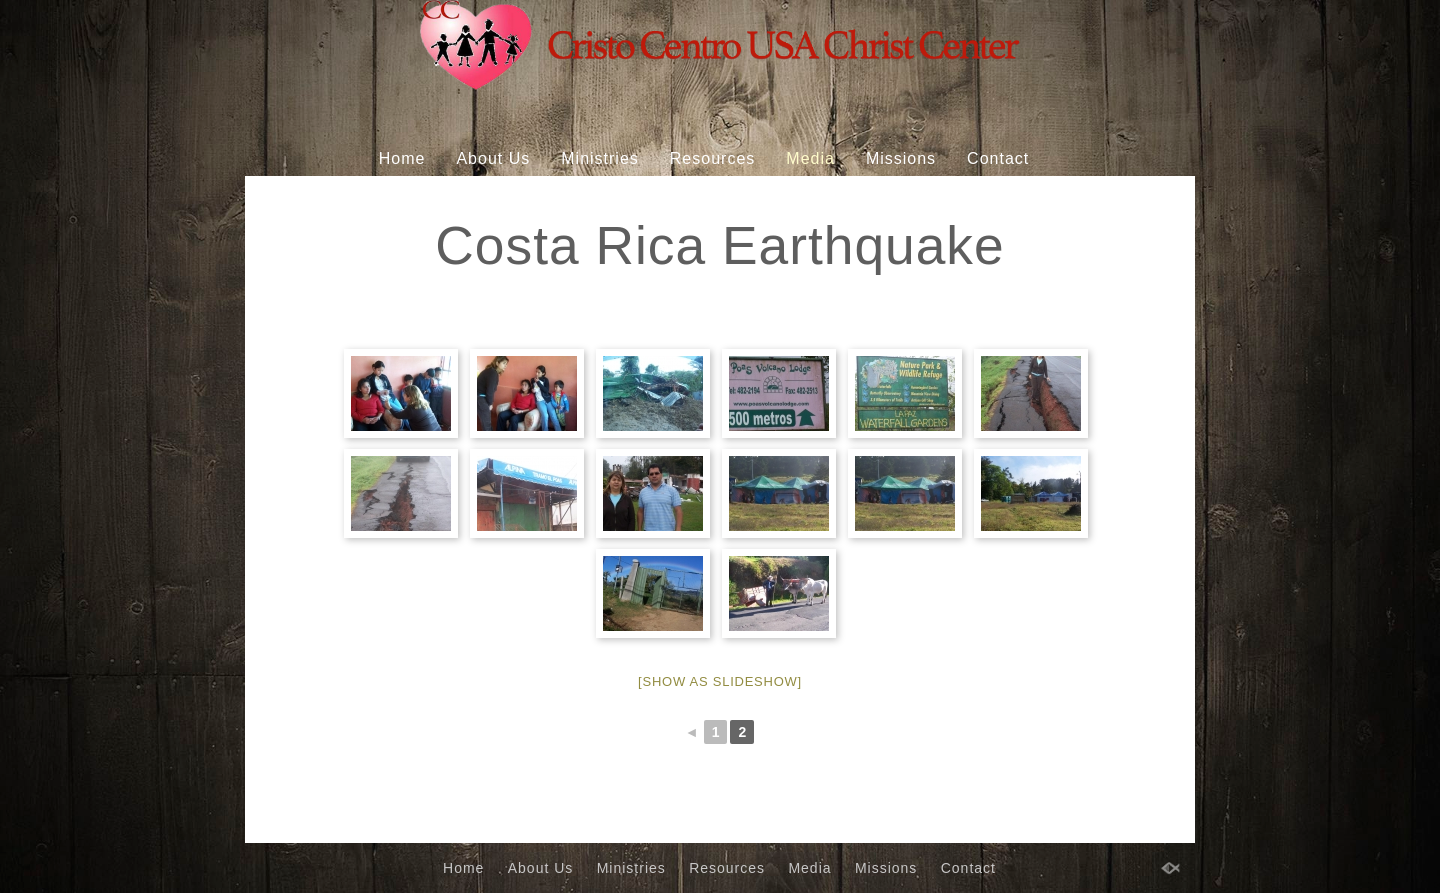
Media (810, 158)
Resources (712, 158)
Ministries (600, 158)
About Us (493, 158)
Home (402, 158)
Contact (998, 158)
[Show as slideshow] (720, 681)
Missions (901, 158)
